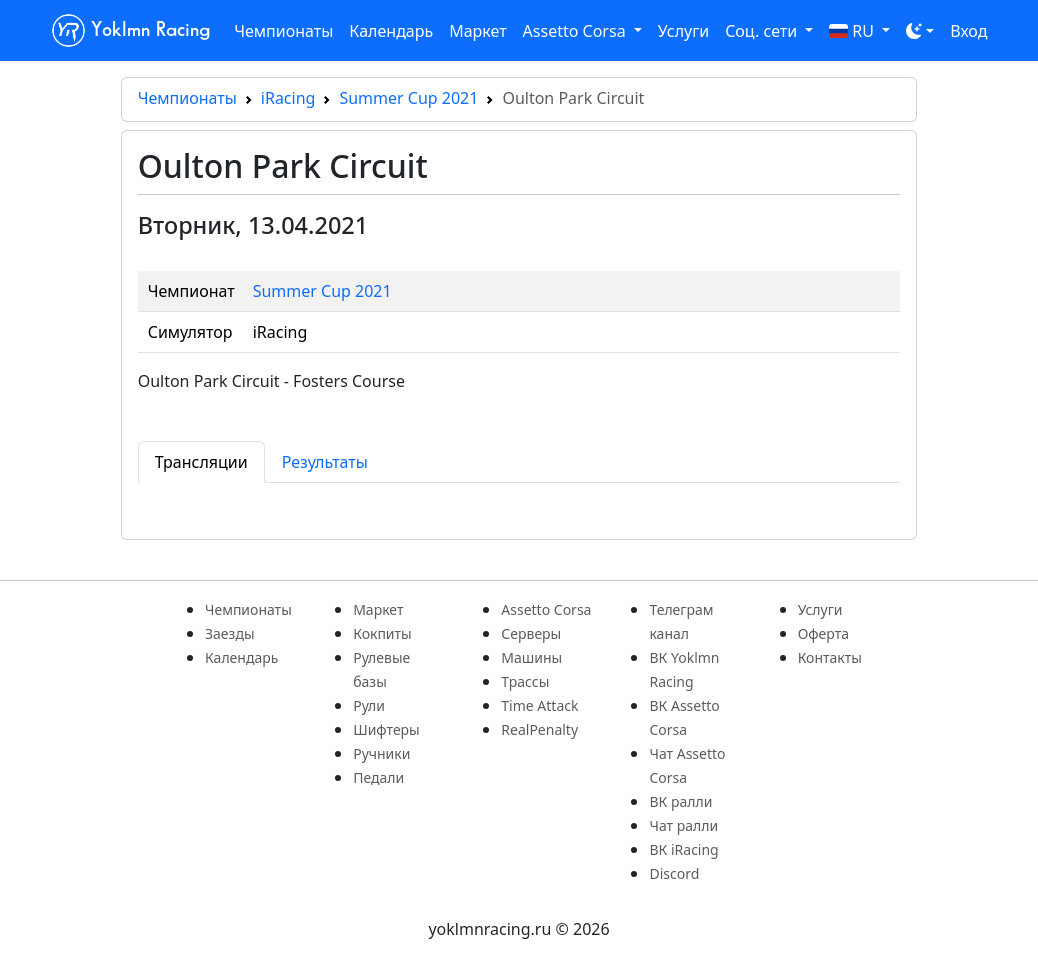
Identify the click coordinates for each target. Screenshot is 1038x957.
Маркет (477, 31)
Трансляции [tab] (201, 462)
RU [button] (853, 31)
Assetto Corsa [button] (576, 31)
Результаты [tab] (325, 462)
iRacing (288, 98)
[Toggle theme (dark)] (920, 31)
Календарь (391, 31)
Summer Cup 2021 (408, 98)
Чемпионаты (283, 31)
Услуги (683, 31)
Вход (968, 31)
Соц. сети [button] (763, 31)
